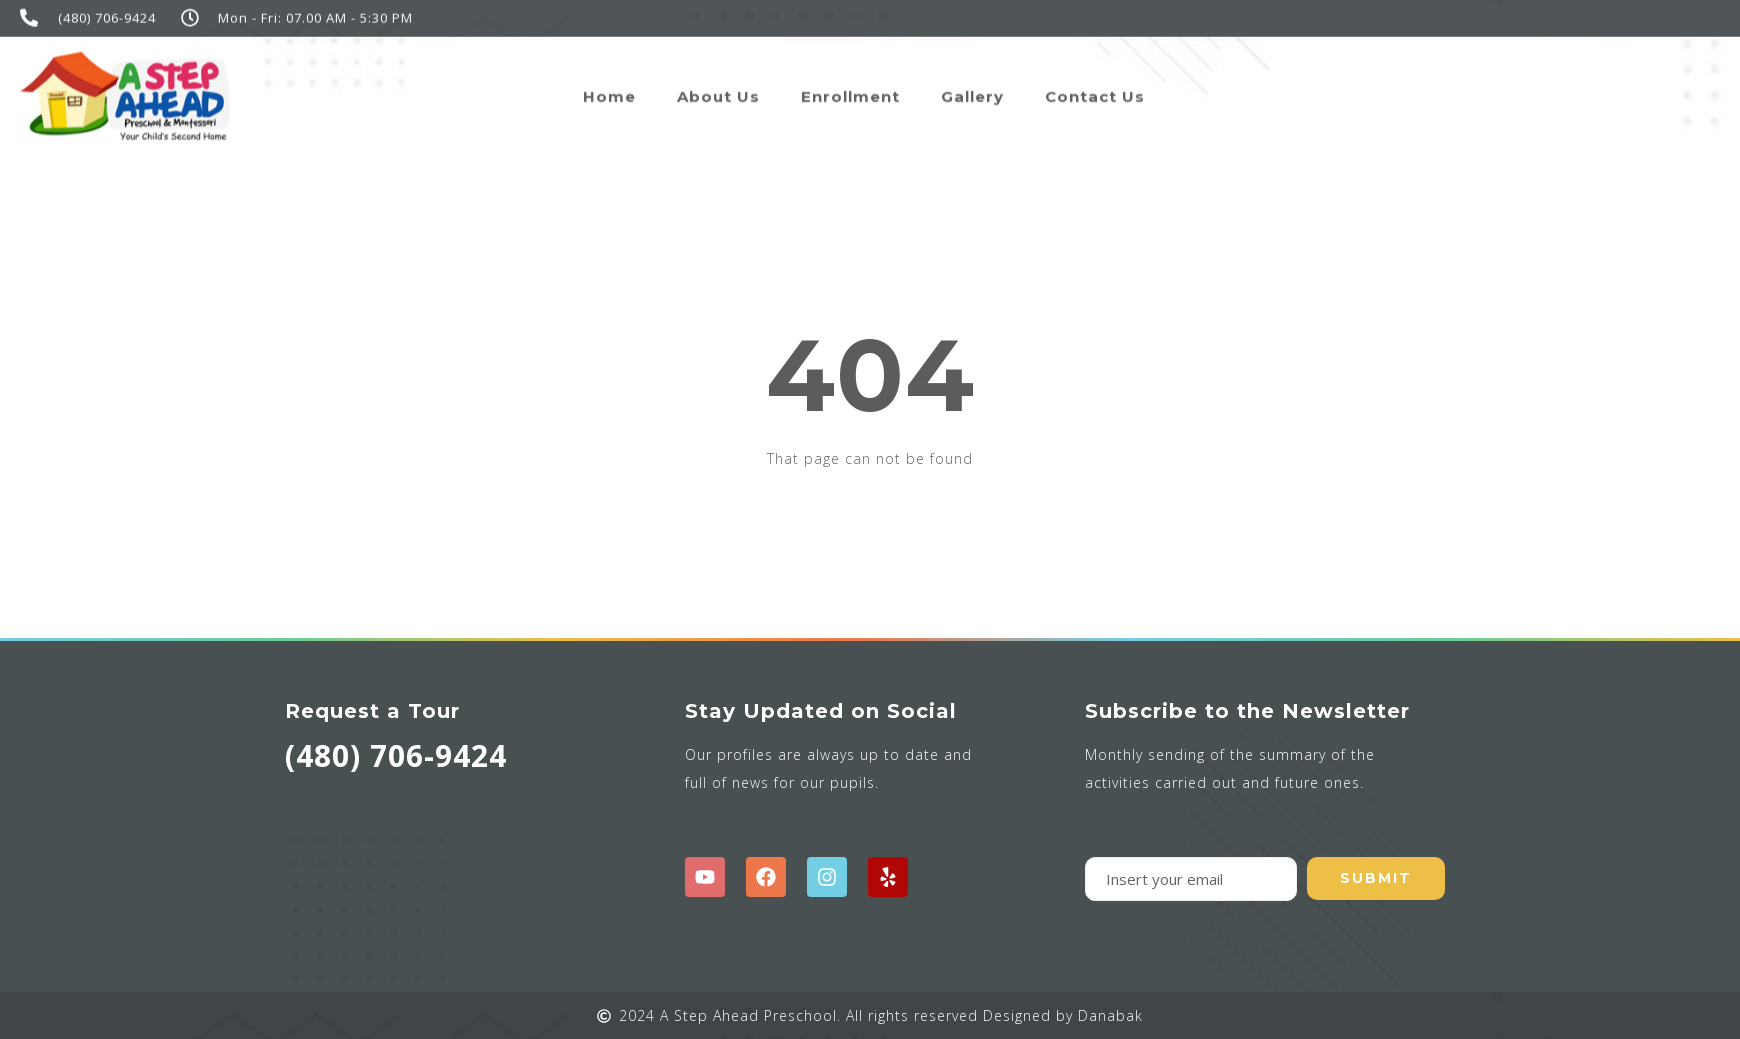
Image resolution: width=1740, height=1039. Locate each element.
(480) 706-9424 (396, 755)
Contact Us (1095, 89)
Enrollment (850, 89)
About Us (718, 89)
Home (609, 89)
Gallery (972, 89)
